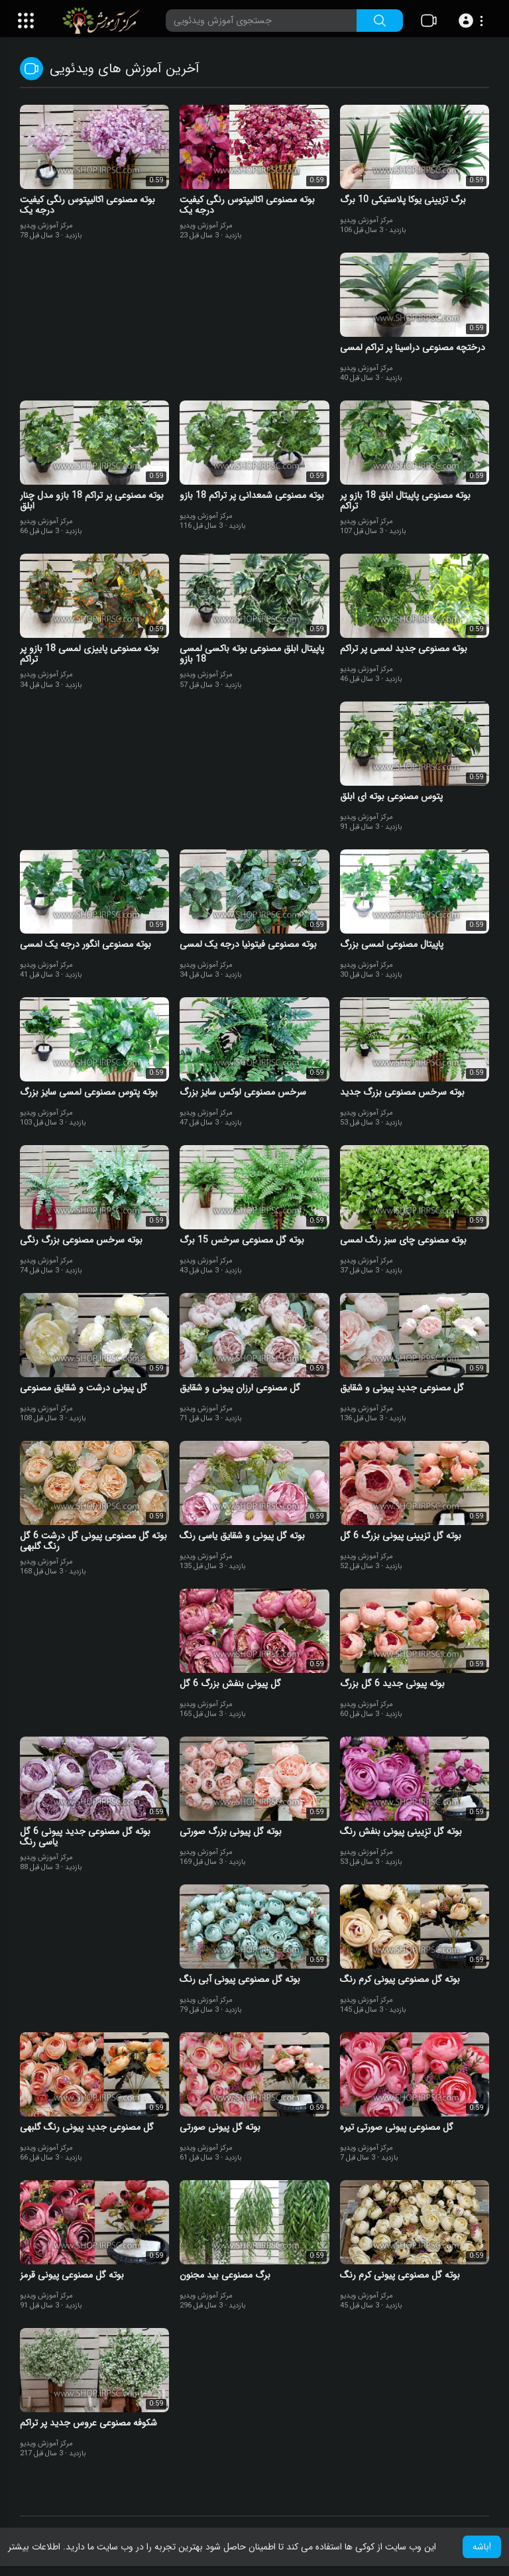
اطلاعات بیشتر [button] (34, 2547)
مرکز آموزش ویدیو (46, 225)
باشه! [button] (482, 2547)
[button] (473, 20)
